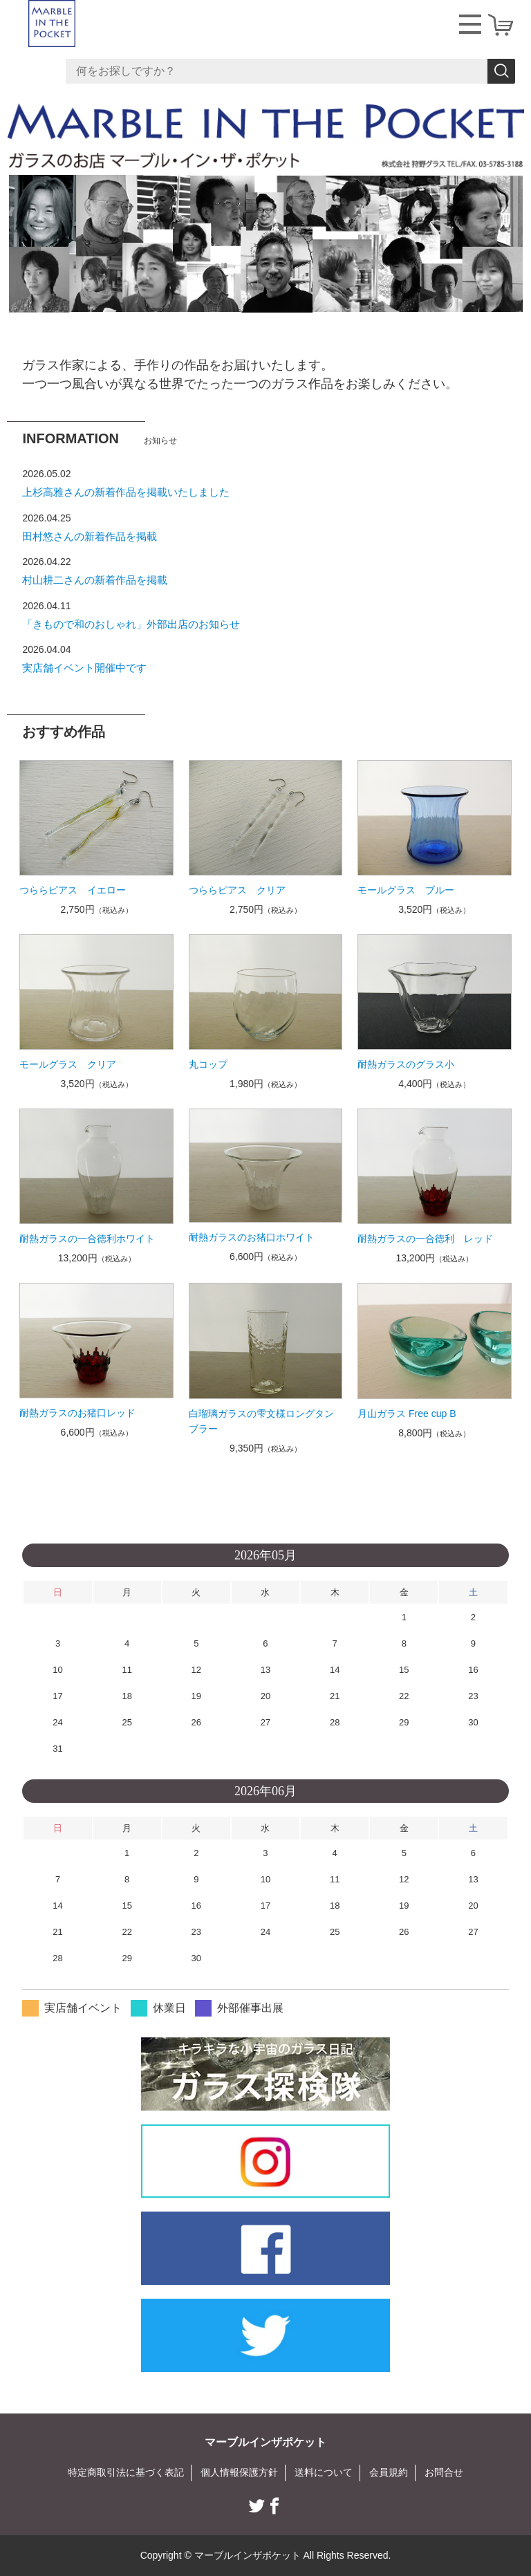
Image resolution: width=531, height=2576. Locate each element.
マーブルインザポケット (265, 2442)
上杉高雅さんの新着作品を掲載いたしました (126, 492)
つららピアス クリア (237, 890)
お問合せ (444, 2472)
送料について (324, 2472)
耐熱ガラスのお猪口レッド (77, 1412)
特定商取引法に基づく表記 (126, 2472)
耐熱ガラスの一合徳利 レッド (425, 1238)
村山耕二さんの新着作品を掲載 (94, 580)
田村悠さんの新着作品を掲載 (89, 536)
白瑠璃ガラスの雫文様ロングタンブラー (261, 1421)
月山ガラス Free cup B (406, 1413)
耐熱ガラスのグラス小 (405, 1064)
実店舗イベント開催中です (84, 668)
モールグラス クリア (67, 1064)
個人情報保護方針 (239, 2472)
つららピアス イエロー (72, 890)
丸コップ (208, 1064)
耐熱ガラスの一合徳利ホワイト (87, 1238)
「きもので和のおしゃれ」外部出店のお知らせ (131, 624)
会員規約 (388, 2472)
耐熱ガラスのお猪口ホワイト (252, 1237)
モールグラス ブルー (405, 890)
